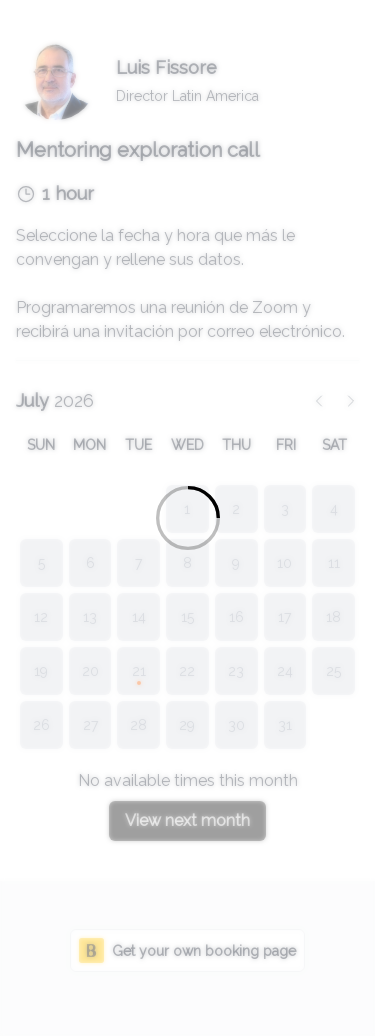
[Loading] (187, 518)
